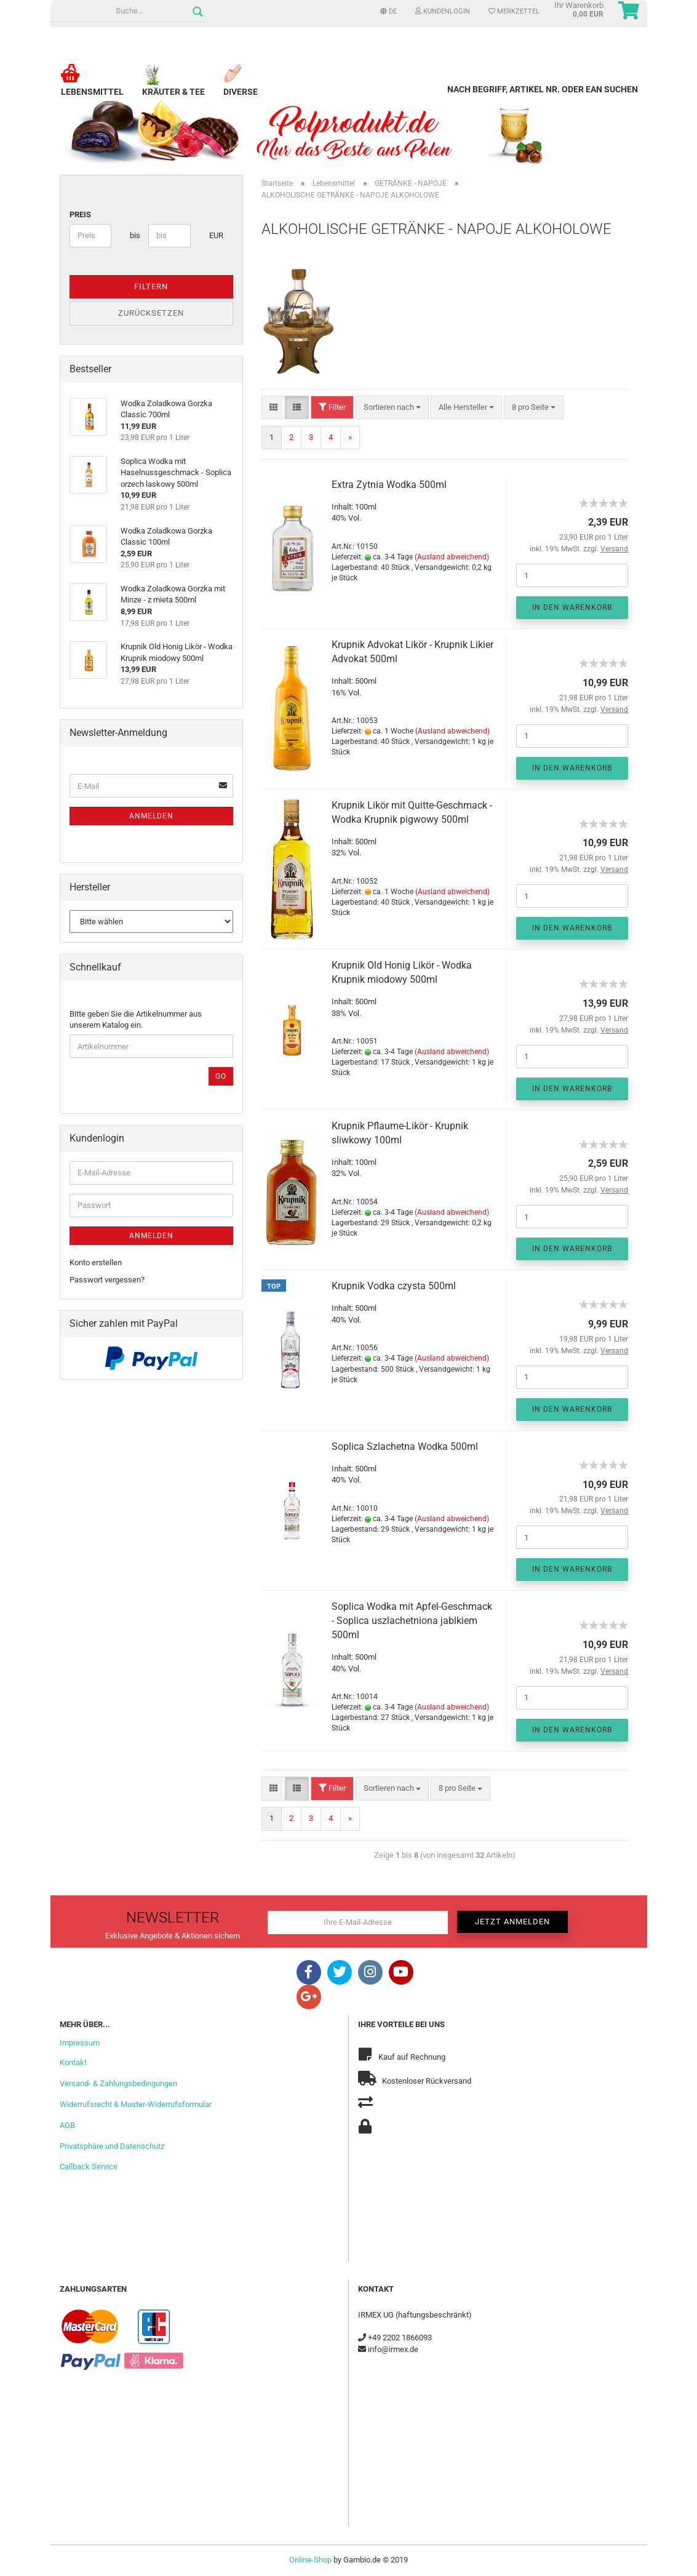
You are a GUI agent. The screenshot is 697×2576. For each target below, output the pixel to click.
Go (220, 1076)
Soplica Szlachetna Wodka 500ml (405, 1446)
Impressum (80, 2042)
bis (134, 235)
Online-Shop (310, 2559)
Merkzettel (514, 11)
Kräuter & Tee (173, 86)
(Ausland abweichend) (452, 557)
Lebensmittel (92, 86)
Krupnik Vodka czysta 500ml (394, 1286)
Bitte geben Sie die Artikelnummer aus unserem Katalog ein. (136, 1019)
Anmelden (151, 816)
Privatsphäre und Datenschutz (112, 2146)
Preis (80, 214)
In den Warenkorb (572, 607)
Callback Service (88, 2166)
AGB (67, 2125)
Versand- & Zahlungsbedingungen (118, 2083)
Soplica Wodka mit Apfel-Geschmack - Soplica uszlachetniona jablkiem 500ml (412, 1621)
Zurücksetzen (151, 313)
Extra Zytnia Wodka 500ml (389, 484)
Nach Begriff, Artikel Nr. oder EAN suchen (542, 89)
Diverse (240, 86)
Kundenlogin (442, 11)
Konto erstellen (96, 1262)
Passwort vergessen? (107, 1279)
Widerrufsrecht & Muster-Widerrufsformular (136, 2104)
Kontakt (73, 2062)
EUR (213, 235)
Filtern (151, 286)
